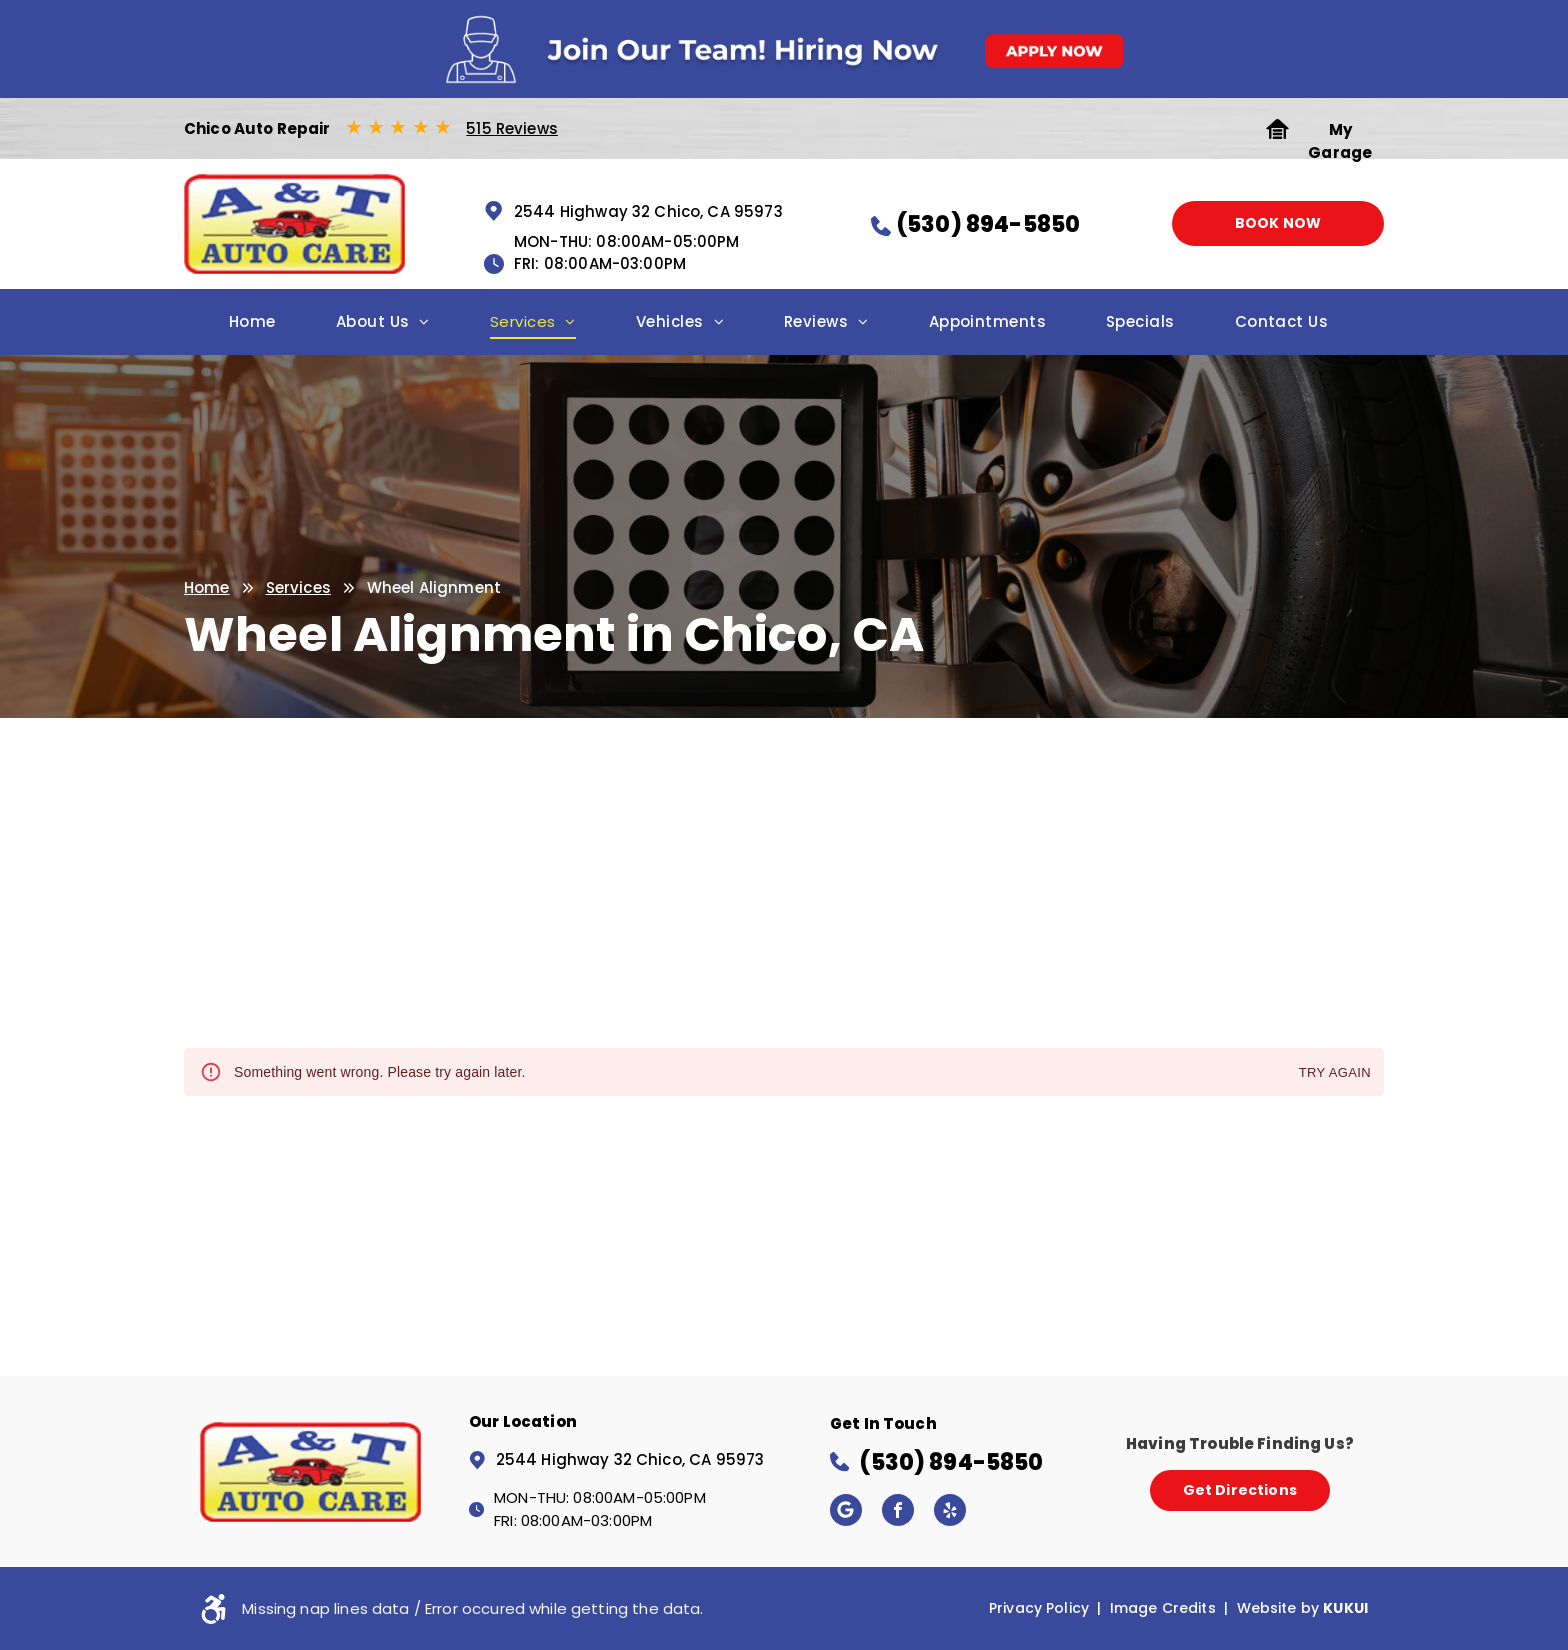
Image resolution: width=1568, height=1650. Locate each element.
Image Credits (1163, 1608)
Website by (1278, 1608)
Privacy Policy (1039, 1608)
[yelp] (950, 1512)
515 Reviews (512, 128)
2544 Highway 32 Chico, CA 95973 (648, 211)
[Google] (846, 1512)
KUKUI (1345, 1608)
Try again (1335, 1073)
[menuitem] (252, 327)
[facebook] (898, 1512)
